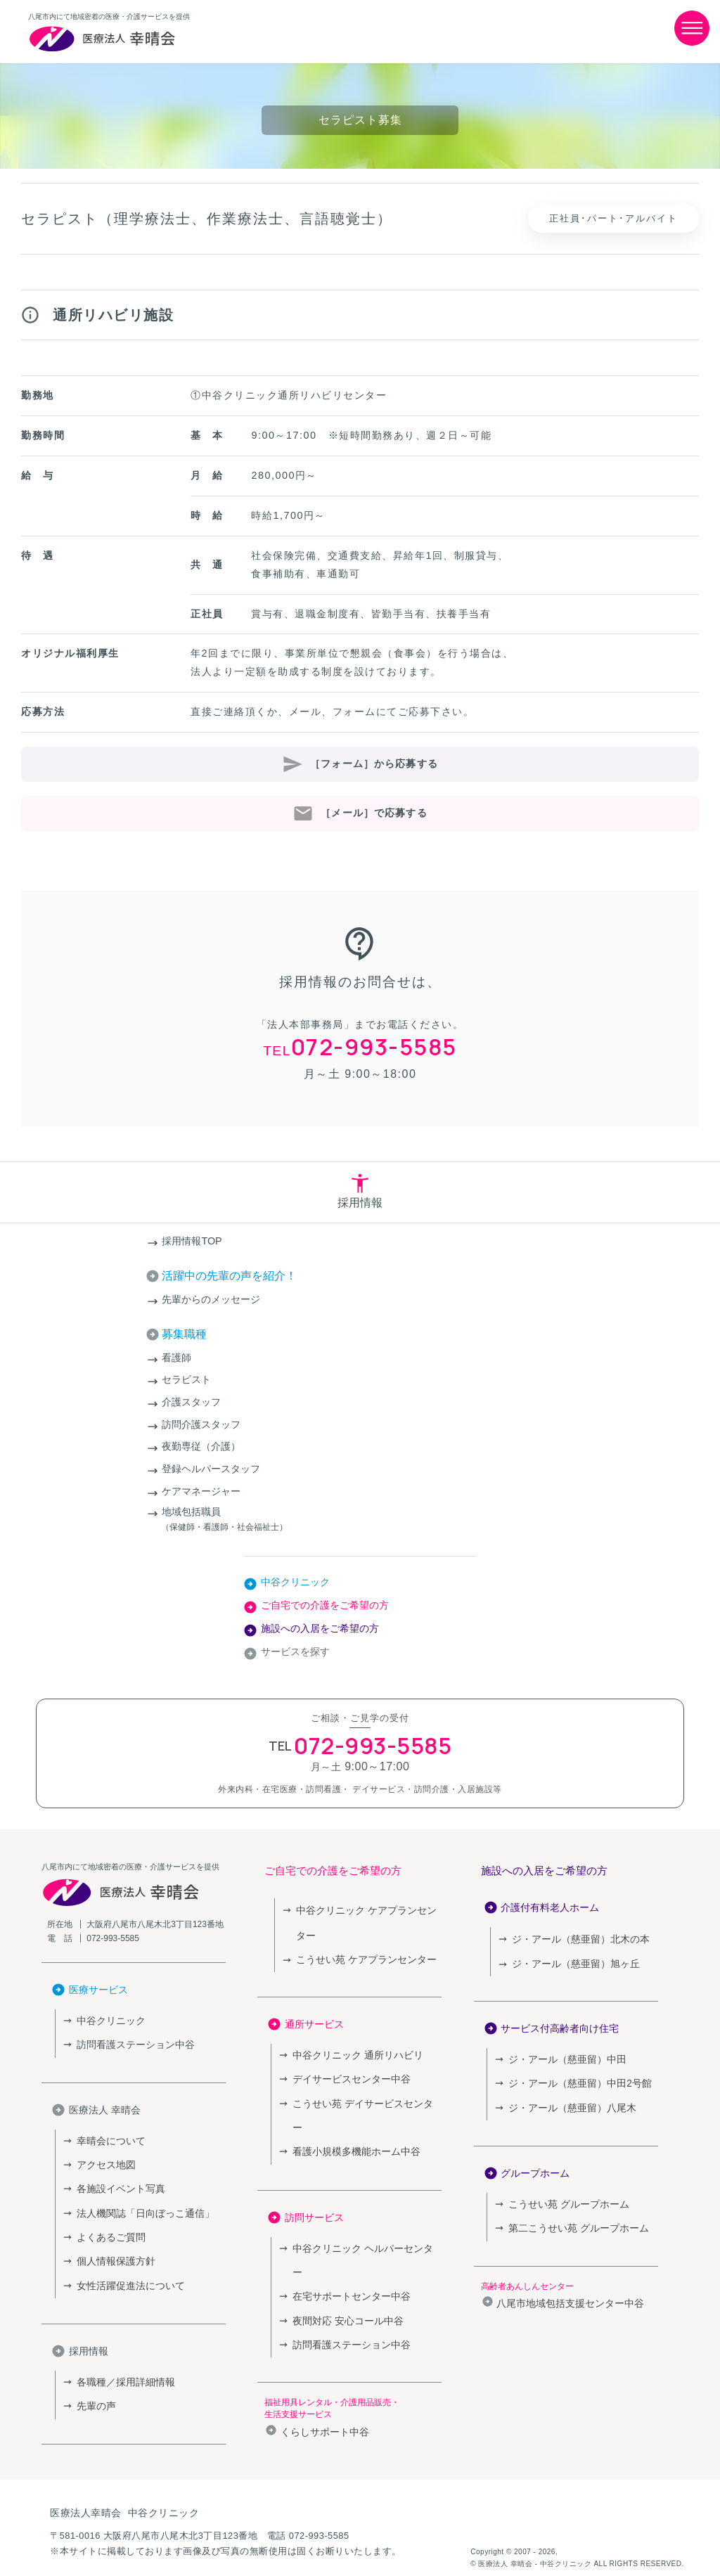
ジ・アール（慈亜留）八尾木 (567, 2101)
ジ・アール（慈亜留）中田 (563, 2056)
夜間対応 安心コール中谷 (344, 2258)
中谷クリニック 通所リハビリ (353, 2051)
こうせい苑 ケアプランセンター (361, 1957)
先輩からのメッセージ (211, 1299)
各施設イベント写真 (118, 2182)
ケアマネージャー (201, 1491)
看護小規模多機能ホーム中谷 (351, 2118)
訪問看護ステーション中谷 (131, 2042)
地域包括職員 (360, 1520)
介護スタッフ (191, 1402)
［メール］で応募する (374, 812)
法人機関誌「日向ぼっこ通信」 (141, 2204)
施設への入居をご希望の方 (320, 1628)
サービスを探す (295, 1651)
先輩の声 (95, 2389)
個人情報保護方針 (113, 2249)
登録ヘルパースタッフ (211, 1468)
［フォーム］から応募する (374, 763)
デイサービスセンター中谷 (347, 2073)
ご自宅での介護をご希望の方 (325, 1605)
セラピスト (186, 1379)
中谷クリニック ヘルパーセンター (362, 2213)
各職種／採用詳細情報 (122, 2367)
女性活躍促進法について (127, 2272)
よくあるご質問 (109, 2227)
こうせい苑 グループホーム (564, 2196)
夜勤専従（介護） (201, 1446)
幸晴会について (109, 2137)
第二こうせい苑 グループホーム (573, 2218)
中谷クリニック (295, 1582)
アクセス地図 (104, 2159)
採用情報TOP (191, 1241)
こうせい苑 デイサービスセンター (362, 2096)
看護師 (176, 1357)
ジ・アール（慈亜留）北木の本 (581, 1938)
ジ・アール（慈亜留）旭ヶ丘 (571, 1962)
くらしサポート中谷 (325, 2367)
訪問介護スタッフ (201, 1424)
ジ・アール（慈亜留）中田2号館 (574, 2078)
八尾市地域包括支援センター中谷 (570, 2293)
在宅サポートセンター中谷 (347, 2236)
